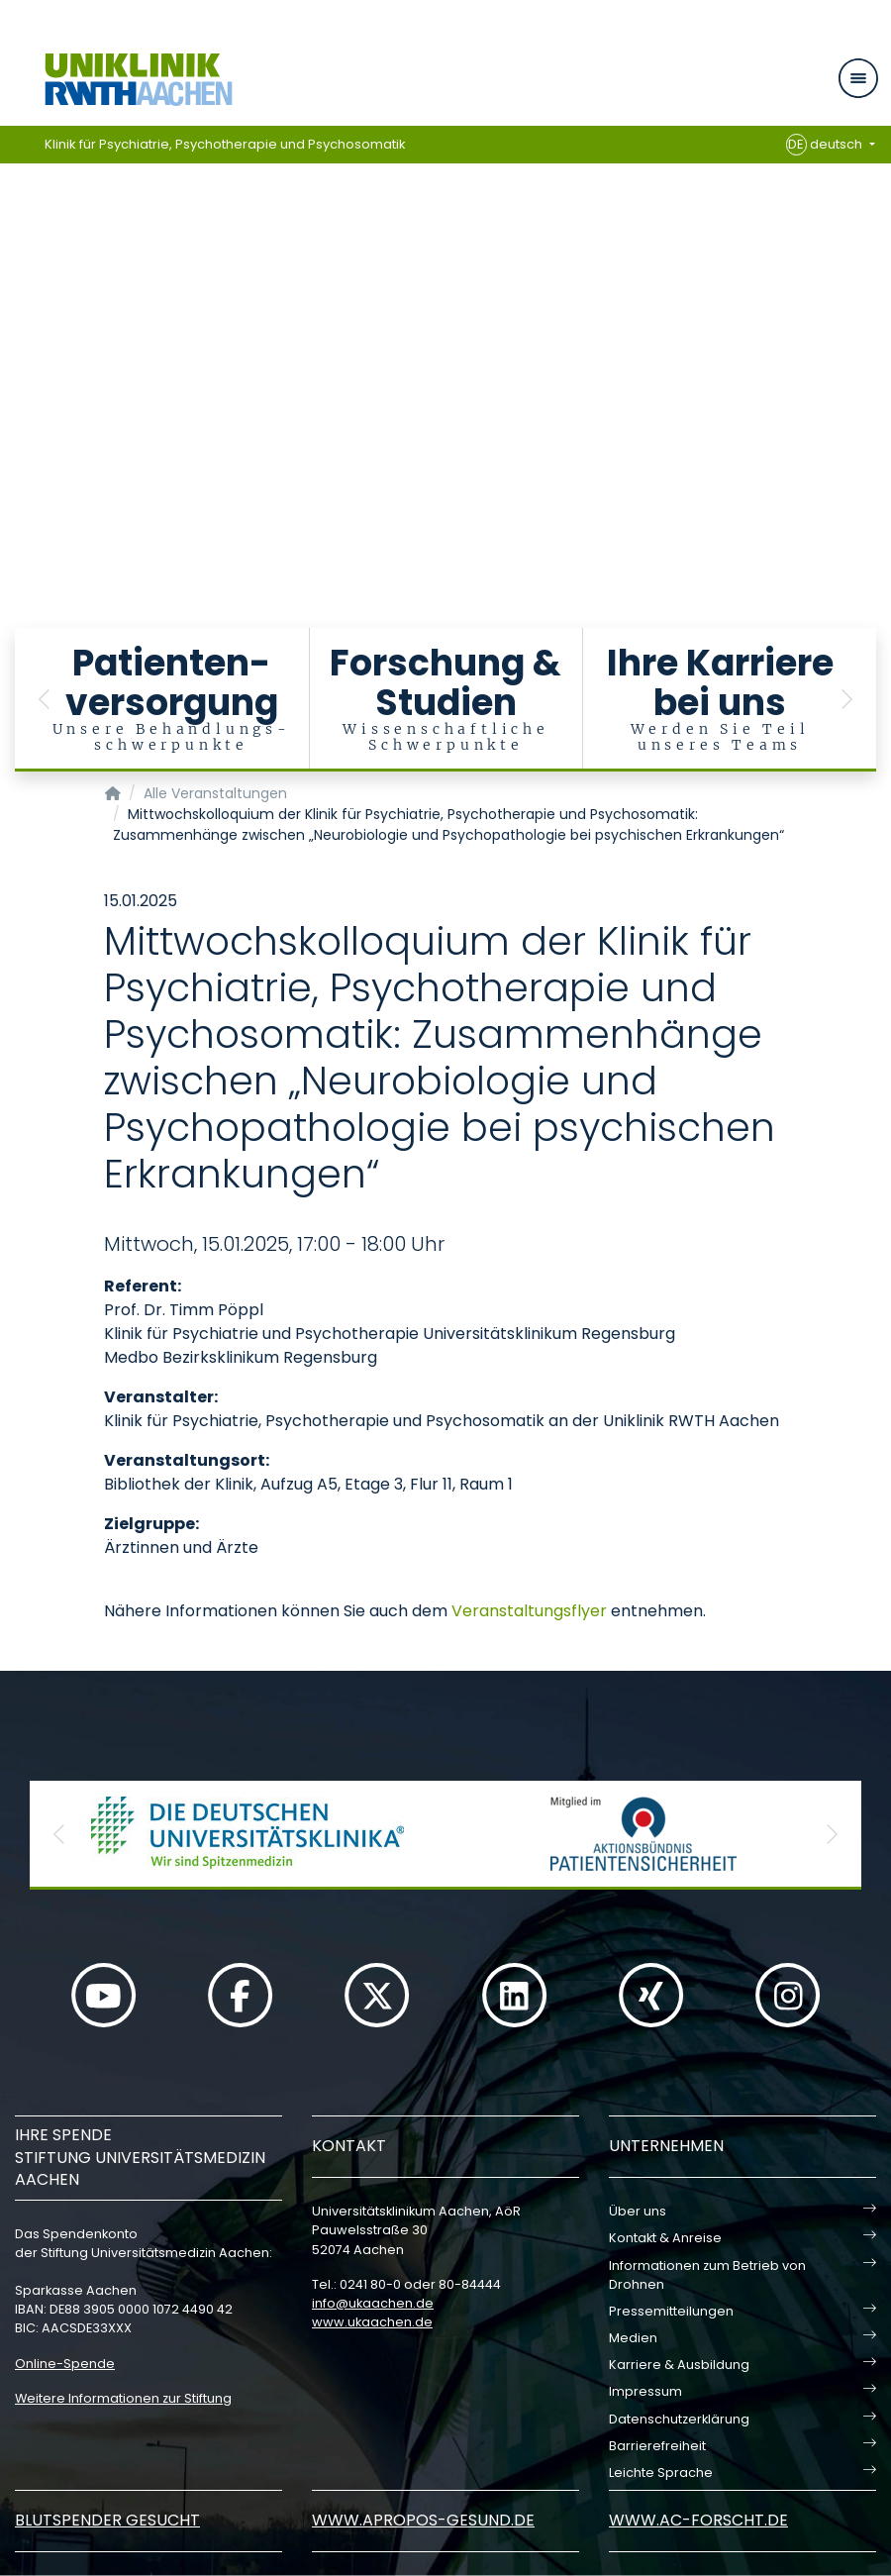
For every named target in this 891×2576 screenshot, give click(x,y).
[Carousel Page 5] (13, 262)
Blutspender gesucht (107, 2520)
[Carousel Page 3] (13, 233)
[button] (44, 700)
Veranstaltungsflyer (529, 1610)
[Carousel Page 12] (13, 366)
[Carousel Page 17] (13, 441)
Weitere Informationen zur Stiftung (123, 2398)
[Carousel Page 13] (13, 381)
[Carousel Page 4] (13, 248)
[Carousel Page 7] (13, 292)
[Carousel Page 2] (13, 218)
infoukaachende (373, 2303)
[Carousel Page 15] (13, 411)
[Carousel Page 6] (13, 277)
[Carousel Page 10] (13, 337)
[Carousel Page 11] (13, 352)
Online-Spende (65, 2363)
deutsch (826, 144)
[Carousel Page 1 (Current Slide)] (13, 203)
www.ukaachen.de (372, 2322)
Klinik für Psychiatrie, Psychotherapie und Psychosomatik (225, 144)
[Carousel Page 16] (13, 426)
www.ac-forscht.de (698, 2520)
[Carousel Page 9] (13, 322)
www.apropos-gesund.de (423, 2520)
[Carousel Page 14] (13, 396)
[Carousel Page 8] (13, 307)
